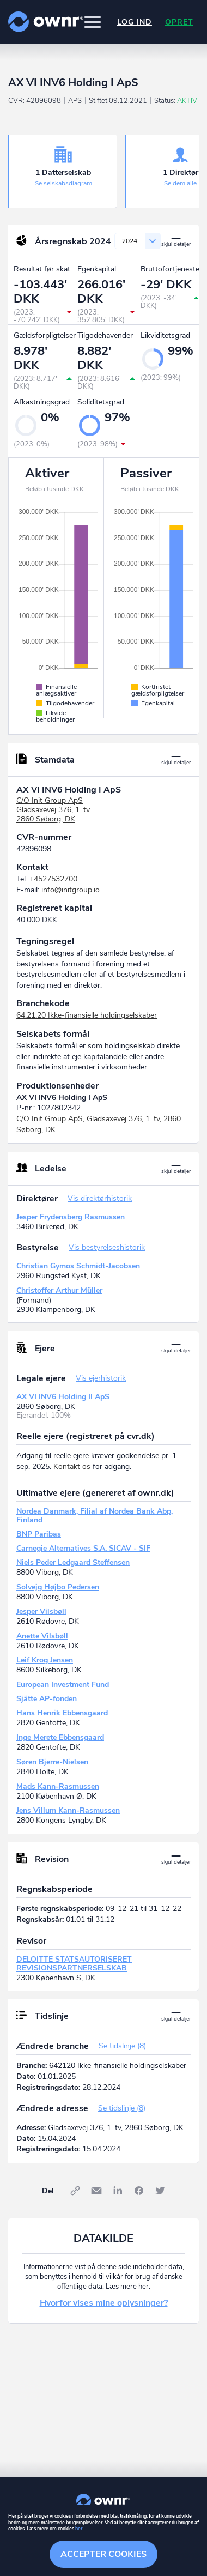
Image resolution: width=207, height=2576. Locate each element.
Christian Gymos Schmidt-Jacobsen (78, 1266)
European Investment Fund (62, 1684)
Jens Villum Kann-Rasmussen (68, 1810)
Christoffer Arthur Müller (59, 1290)
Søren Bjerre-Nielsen (52, 1762)
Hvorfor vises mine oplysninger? (104, 2303)
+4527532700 (53, 879)
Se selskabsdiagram (63, 183)
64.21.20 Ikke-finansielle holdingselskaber (86, 1015)
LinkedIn (117, 2190)
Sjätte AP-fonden (46, 1699)
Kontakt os (71, 1466)
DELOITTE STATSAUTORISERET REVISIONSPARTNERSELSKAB (74, 1963)
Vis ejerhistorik (101, 1378)
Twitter (160, 2190)
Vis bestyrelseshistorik (107, 1247)
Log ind (134, 22)
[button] (92, 21)
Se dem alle (180, 183)
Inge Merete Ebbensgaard (60, 1737)
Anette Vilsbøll (42, 1636)
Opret (179, 22)
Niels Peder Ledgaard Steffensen (73, 1562)
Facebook (138, 2190)
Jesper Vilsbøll (41, 1611)
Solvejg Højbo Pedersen (57, 1587)
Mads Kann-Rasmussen (57, 1786)
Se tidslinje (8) (122, 2046)
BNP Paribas (38, 1534)
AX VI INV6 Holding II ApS (62, 1397)
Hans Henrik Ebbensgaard (62, 1713)
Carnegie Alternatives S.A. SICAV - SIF (83, 1548)
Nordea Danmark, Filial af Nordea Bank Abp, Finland (94, 1515)
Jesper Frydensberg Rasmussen (70, 1217)
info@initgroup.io (70, 890)
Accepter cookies (103, 2554)
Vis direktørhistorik (100, 1198)
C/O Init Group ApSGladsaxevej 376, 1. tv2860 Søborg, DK (53, 809)
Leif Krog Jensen (44, 1660)
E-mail (96, 2190)
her (78, 2528)
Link (75, 2190)
